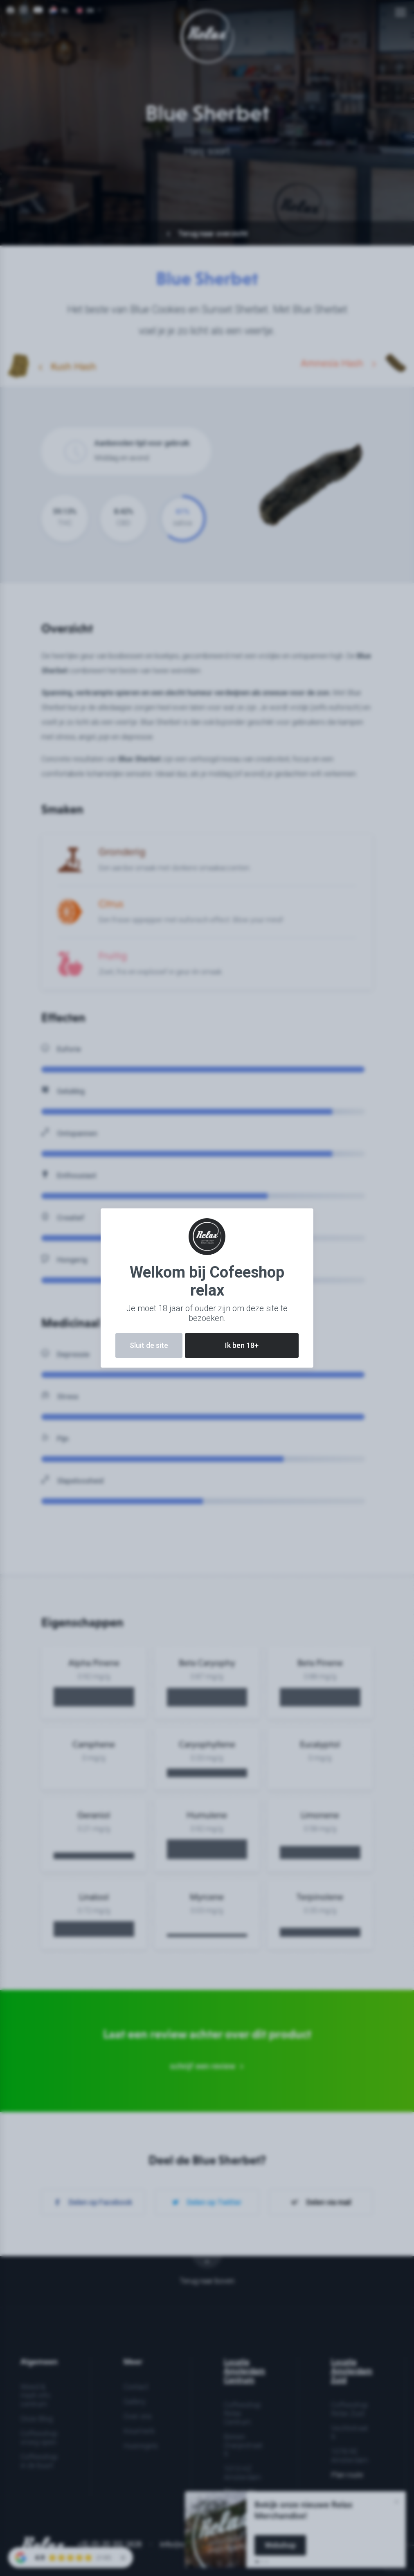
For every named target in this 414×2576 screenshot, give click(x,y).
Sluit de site (149, 1345)
